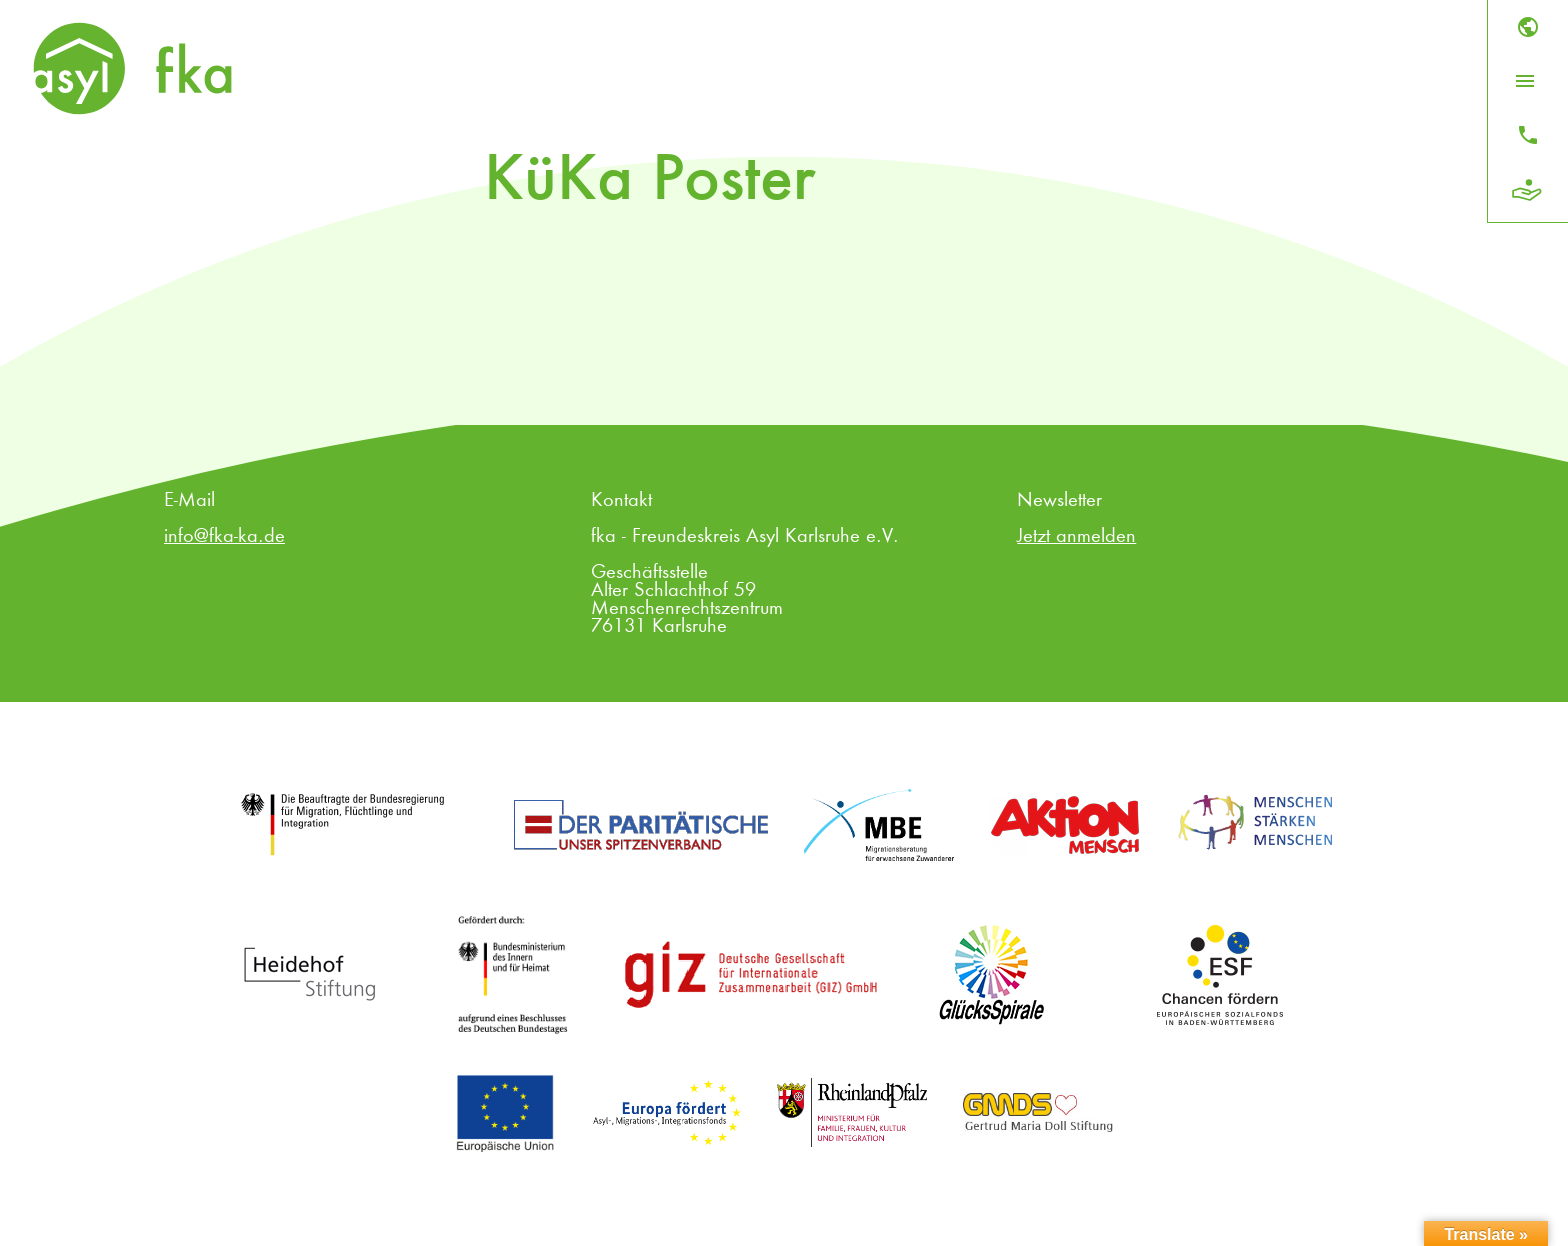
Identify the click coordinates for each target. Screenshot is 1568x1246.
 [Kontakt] (1528, 135)
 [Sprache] (1528, 27)
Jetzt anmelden (1076, 537)
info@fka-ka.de (224, 537)
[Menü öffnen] (1525, 81)
